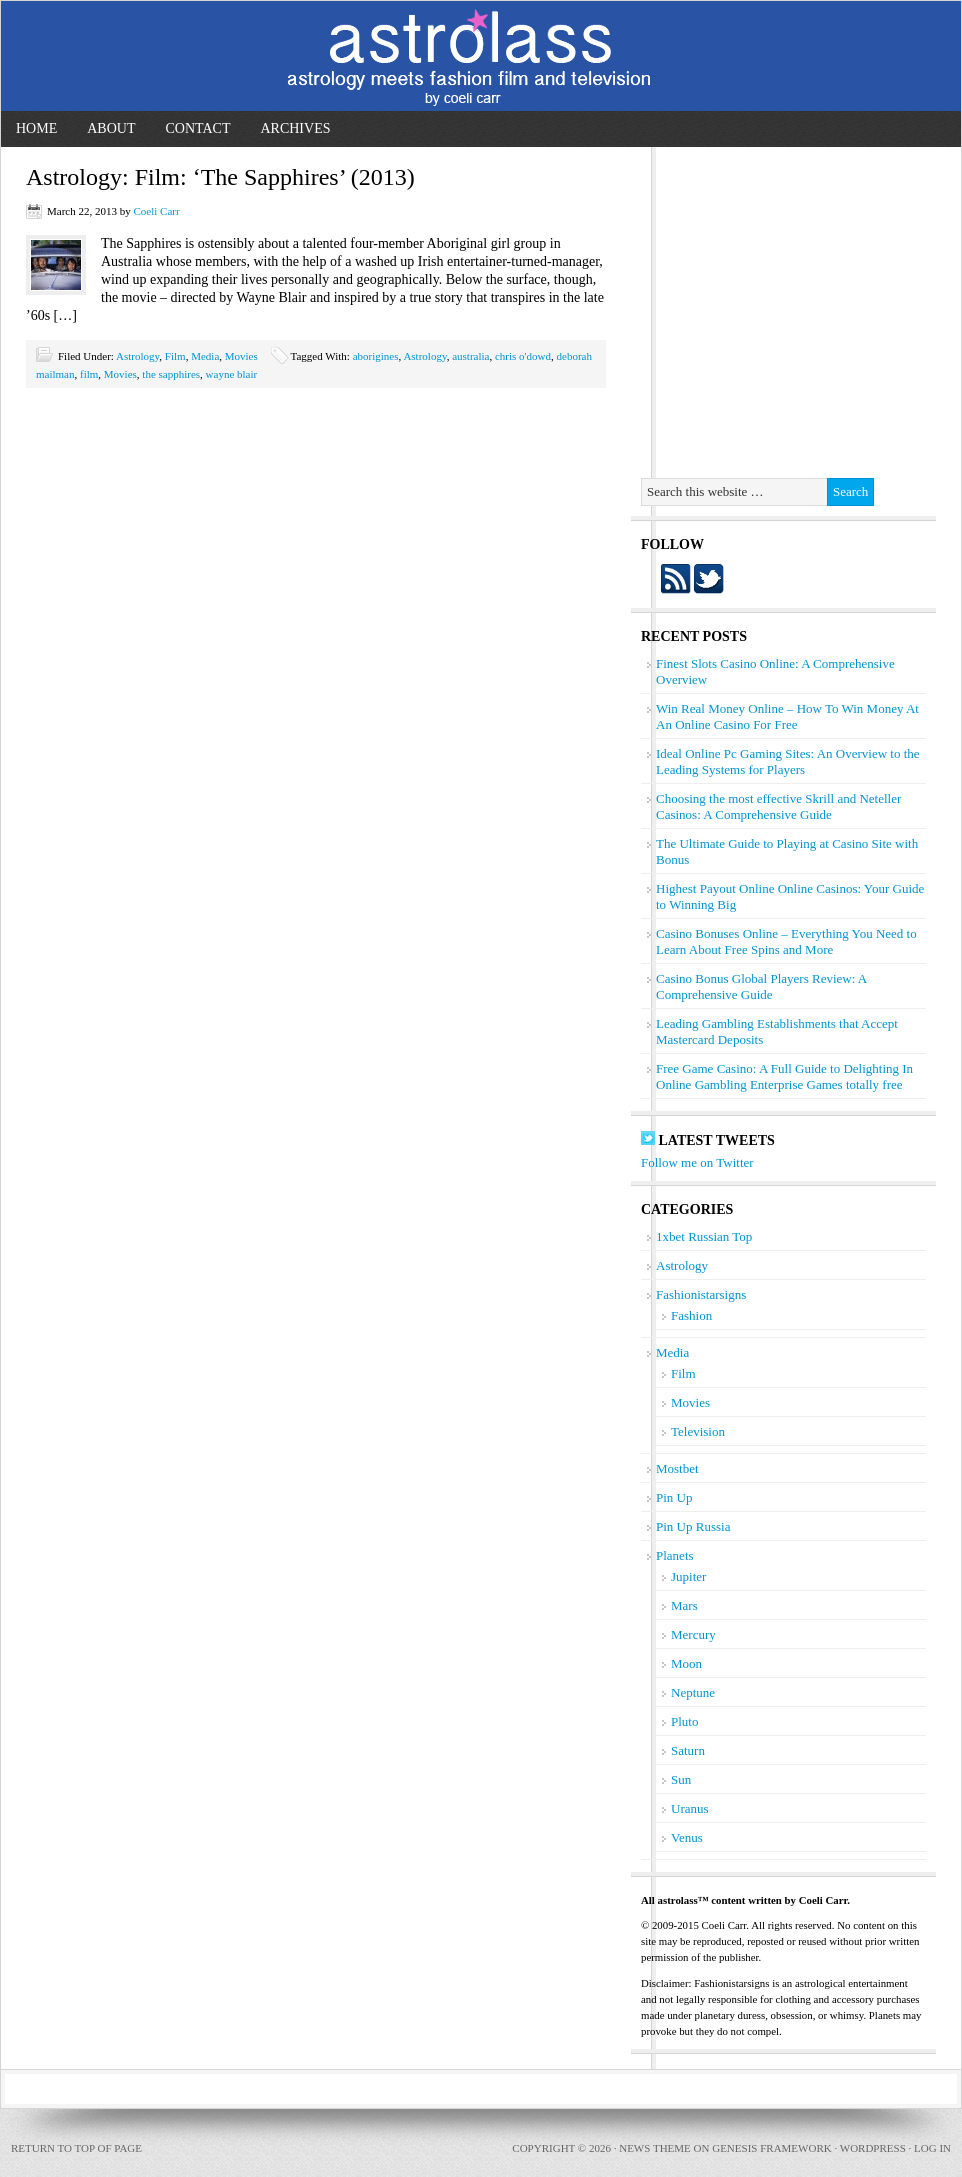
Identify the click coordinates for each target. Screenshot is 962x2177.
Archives (295, 128)
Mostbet (677, 1468)
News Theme (655, 2148)
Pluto (684, 1721)
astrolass (481, 56)
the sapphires (171, 374)
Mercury (693, 1634)
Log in (932, 2148)
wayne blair (232, 374)
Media (205, 356)
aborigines (376, 356)
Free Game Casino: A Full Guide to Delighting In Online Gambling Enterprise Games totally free (784, 1076)
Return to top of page (76, 2148)
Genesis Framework (771, 2148)
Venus (687, 1837)
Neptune (693, 1692)
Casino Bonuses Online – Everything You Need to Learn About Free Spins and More (786, 941)
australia (470, 356)
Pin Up (674, 1497)
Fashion (691, 1315)
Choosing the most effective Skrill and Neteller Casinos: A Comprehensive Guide (778, 806)
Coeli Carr (156, 211)
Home (36, 128)
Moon (686, 1663)
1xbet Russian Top (704, 1236)
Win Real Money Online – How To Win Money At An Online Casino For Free (787, 716)
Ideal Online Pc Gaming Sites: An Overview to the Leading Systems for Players (788, 761)
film (89, 374)
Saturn (688, 1750)
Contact (197, 128)
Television (698, 1431)
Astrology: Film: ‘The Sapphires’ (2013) (220, 177)
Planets (675, 1555)
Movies (241, 356)
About (111, 128)
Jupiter (688, 1576)
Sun (681, 1779)
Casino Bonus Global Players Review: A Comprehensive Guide (761, 986)
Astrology (137, 356)
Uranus (690, 1808)
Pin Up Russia (693, 1526)
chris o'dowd (523, 356)
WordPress (873, 2148)
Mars (684, 1605)
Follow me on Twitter (697, 1162)
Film (175, 356)
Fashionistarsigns (701, 1294)
